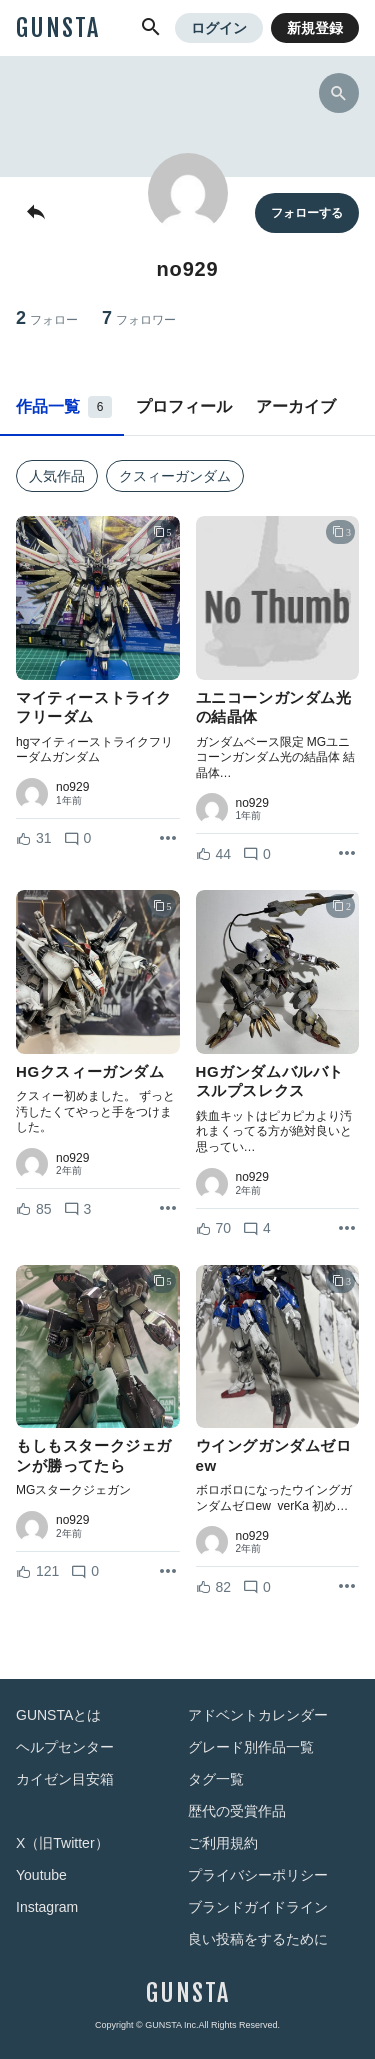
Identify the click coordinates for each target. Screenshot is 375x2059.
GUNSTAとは (58, 1715)
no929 (72, 787)
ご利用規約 (223, 1843)
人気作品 (57, 476)
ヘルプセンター (65, 1747)
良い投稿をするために (258, 1939)
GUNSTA (58, 28)
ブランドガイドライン (258, 1907)
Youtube (41, 1875)
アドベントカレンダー (258, 1715)
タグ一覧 (216, 1779)
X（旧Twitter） (62, 1843)
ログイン (219, 28)
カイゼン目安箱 (65, 1779)
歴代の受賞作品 (237, 1811)
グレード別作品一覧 (251, 1747)
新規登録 (315, 28)
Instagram (47, 1907)
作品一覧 (64, 407)
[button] (151, 28)
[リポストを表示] (168, 839)
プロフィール (184, 406)
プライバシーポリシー (258, 1875)
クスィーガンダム (175, 476)
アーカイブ (296, 406)
